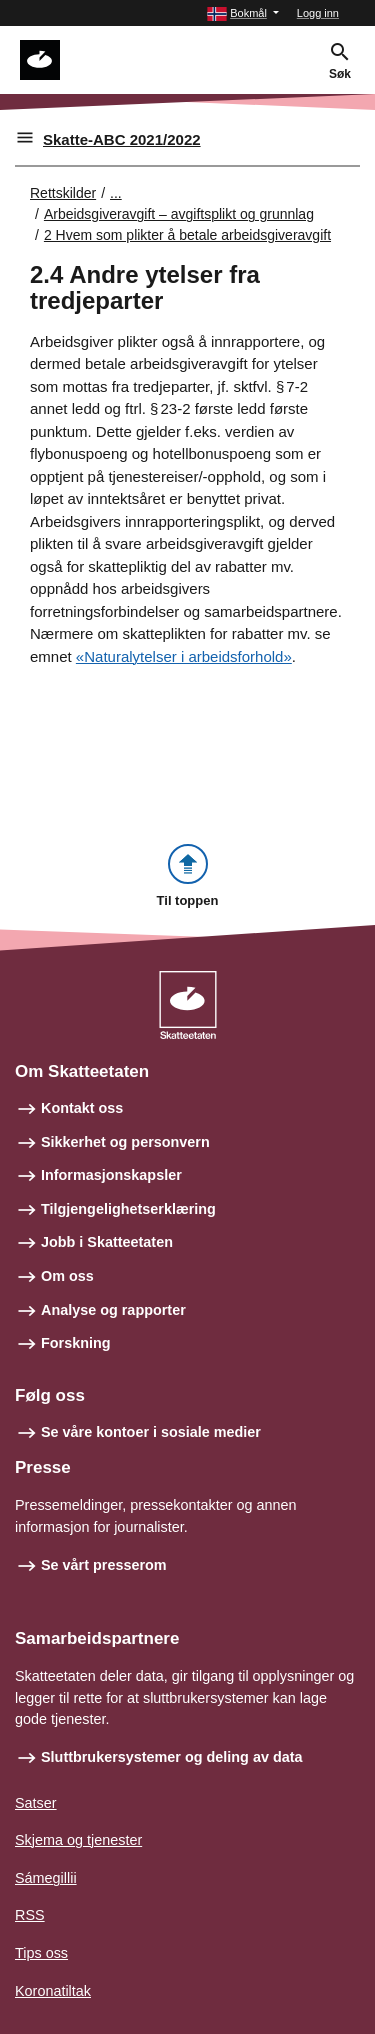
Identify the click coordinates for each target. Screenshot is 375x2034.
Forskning (76, 1343)
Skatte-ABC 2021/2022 (122, 139)
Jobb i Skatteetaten (107, 1242)
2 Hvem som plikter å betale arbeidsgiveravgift (187, 235)
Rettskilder (63, 193)
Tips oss (41, 1953)
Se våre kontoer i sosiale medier (151, 1432)
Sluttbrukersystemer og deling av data (172, 1757)
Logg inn (318, 13)
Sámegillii (46, 1878)
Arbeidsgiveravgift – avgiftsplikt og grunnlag (179, 214)
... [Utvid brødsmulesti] (116, 193)
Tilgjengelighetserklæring (128, 1209)
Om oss (67, 1276)
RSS (30, 1915)
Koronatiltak (53, 1991)
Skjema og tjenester (78, 1840)
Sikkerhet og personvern (125, 1142)
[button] (243, 13)
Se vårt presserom (104, 1565)
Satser (36, 1803)
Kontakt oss (82, 1108)
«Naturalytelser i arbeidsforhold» (184, 656)
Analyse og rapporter (113, 1310)
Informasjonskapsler (111, 1175)
